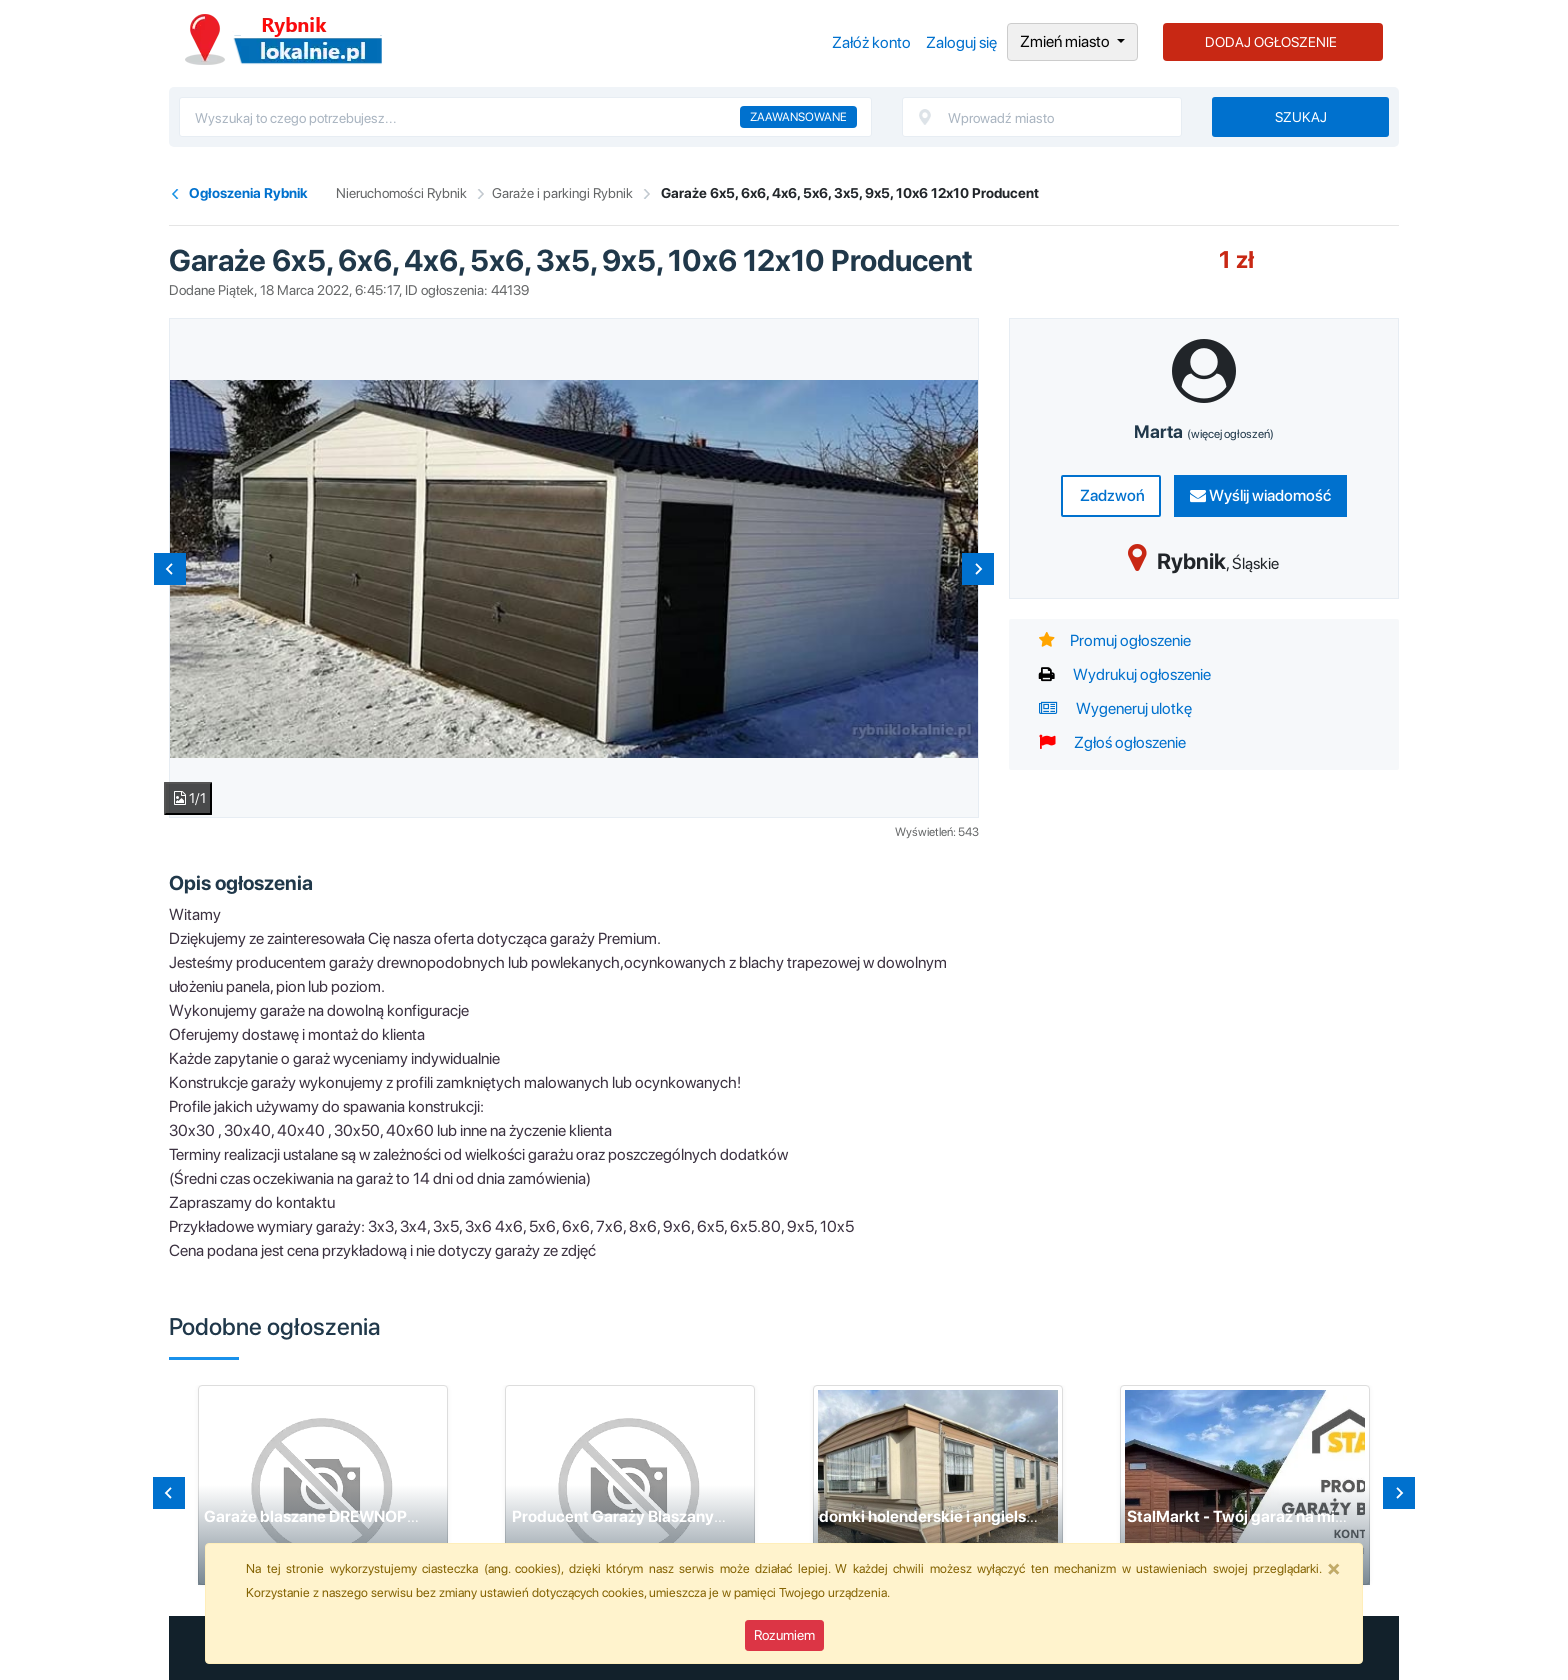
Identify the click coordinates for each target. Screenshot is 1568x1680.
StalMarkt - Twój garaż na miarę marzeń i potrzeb (1306, 1516)
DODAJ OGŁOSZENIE (1271, 42)
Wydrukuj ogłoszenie (1125, 674)
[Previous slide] (170, 569)
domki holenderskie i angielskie (933, 1516)
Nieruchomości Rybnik (401, 193)
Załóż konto (871, 42)
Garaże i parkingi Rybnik (562, 193)
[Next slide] (978, 569)
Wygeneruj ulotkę (1115, 708)
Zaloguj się (961, 42)
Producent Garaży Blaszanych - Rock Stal (663, 1516)
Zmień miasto (1066, 41)
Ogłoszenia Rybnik (283, 39)
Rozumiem (784, 1635)
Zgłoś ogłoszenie (1112, 742)
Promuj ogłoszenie (1115, 640)
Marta (1204, 431)
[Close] (1334, 1568)
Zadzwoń (1111, 495)
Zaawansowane (798, 117)
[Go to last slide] (169, 1493)
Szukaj (1301, 117)
